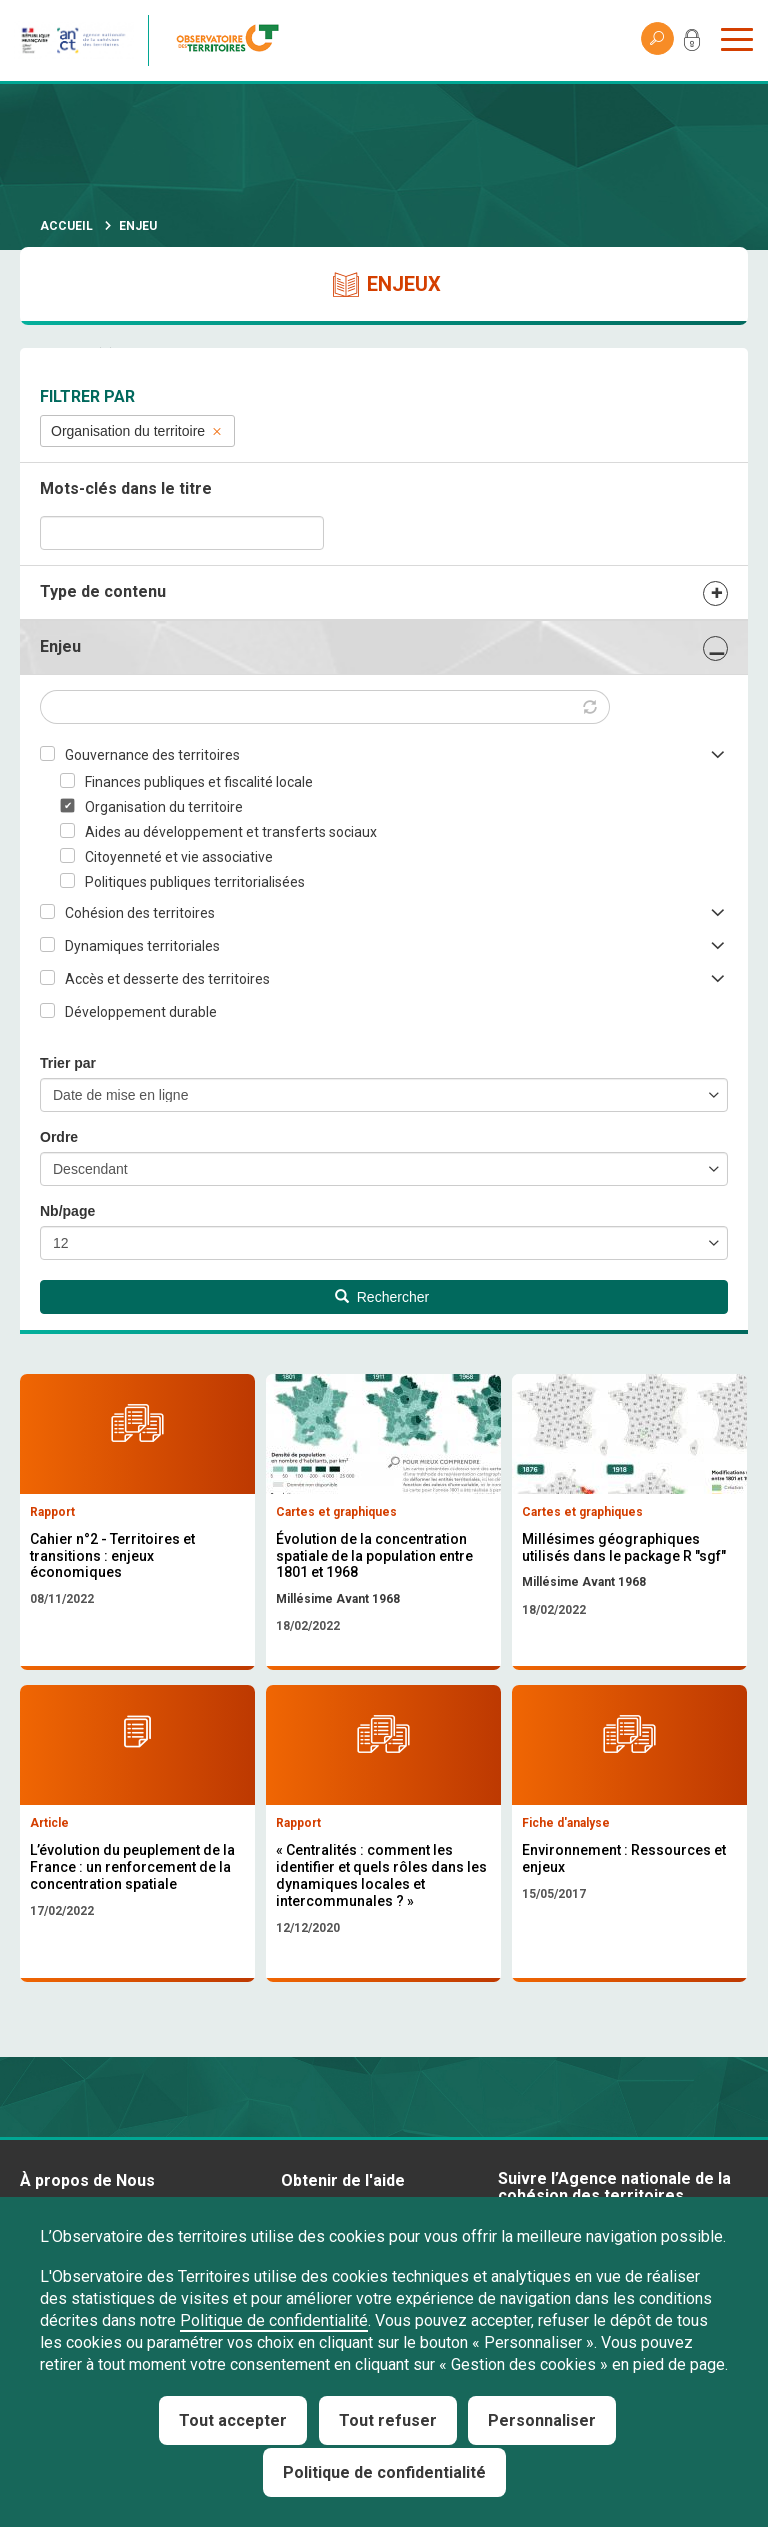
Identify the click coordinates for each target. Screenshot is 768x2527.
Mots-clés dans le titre (126, 488)
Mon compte (692, 44)
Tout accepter (233, 2420)
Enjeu (60, 646)
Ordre (59, 1137)
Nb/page (67, 1211)
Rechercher (382, 1297)
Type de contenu (103, 591)
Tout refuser (388, 2420)
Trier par (68, 1063)
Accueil (66, 226)
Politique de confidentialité (274, 2320)
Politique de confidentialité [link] (384, 2472)
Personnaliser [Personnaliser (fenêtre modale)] (542, 2420)
